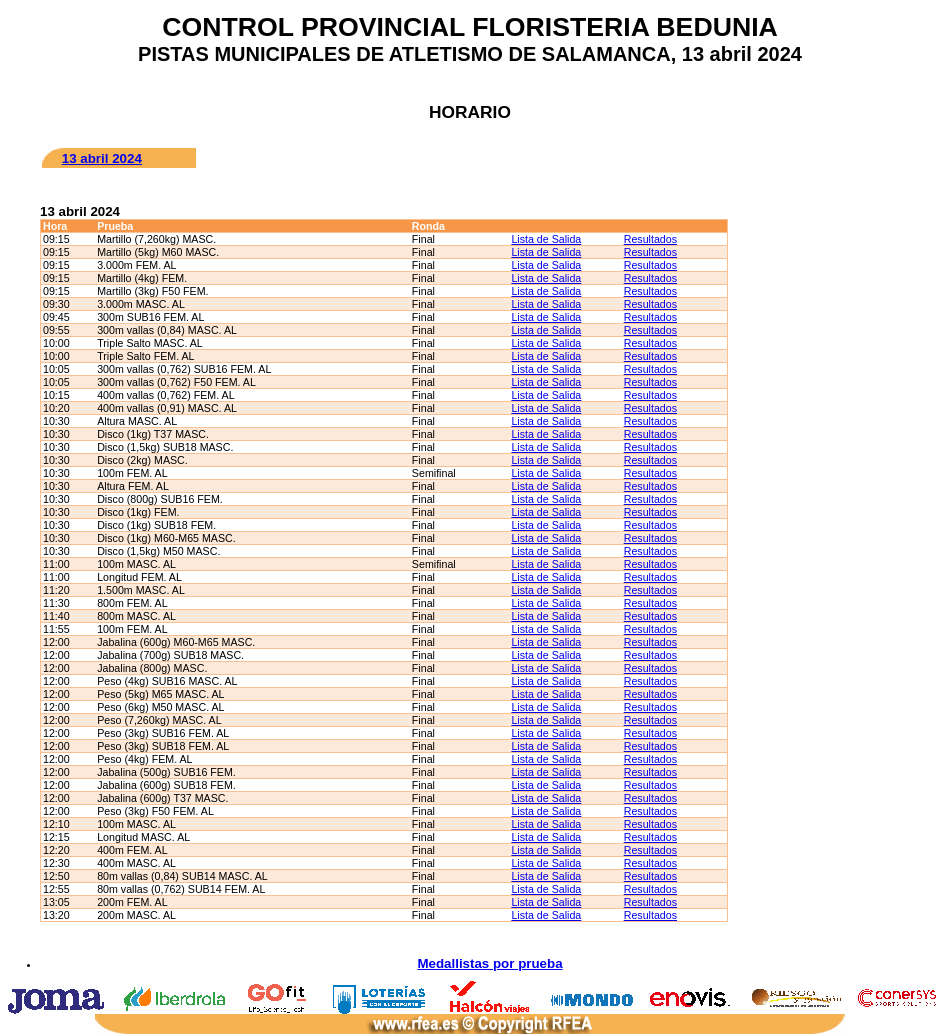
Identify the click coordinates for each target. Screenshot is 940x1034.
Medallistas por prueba (489, 963)
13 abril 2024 (102, 158)
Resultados (650, 239)
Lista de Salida (546, 239)
